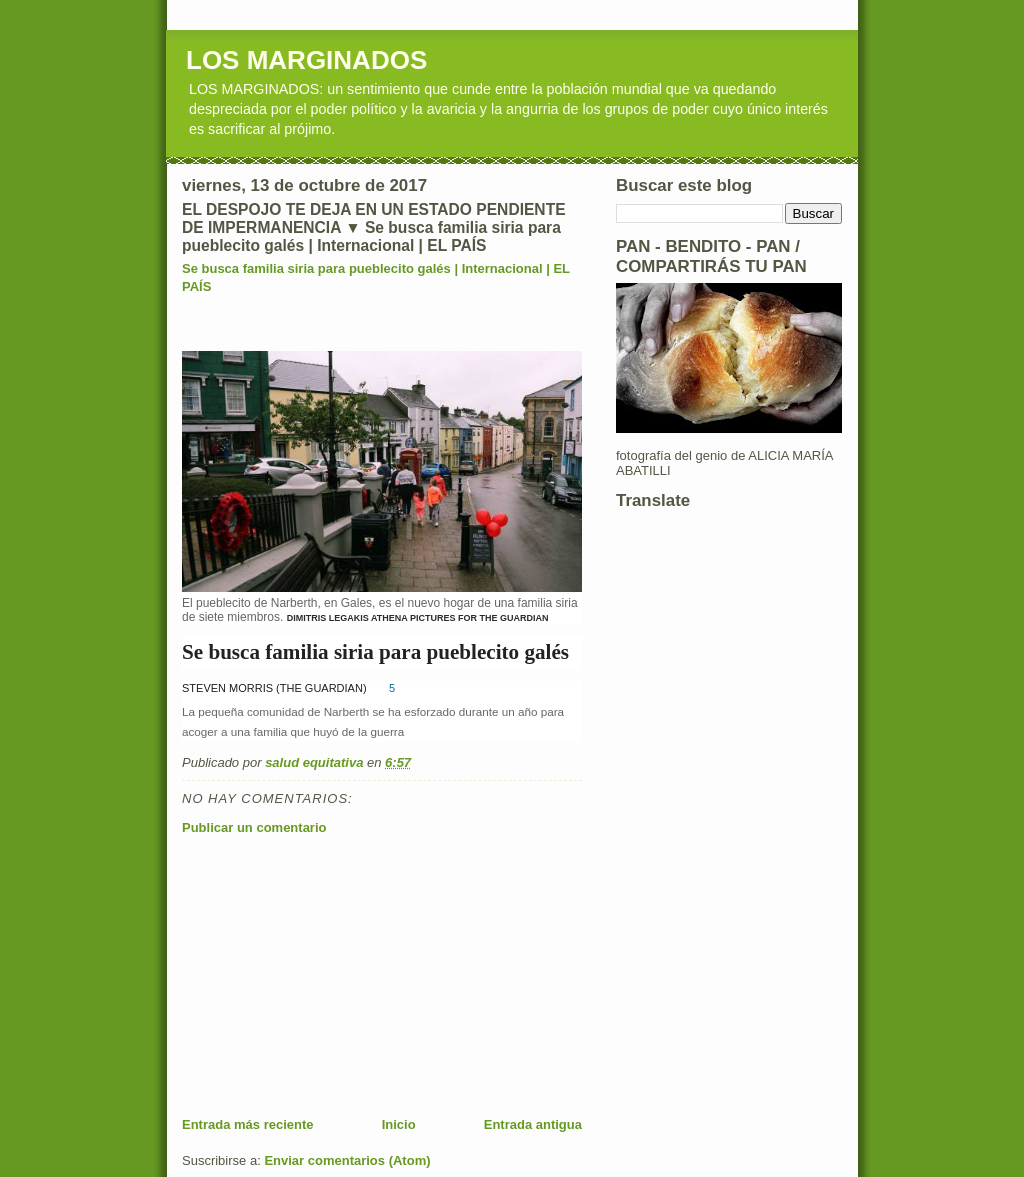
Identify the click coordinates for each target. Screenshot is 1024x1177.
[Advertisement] (332, 976)
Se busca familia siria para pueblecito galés (375, 652)
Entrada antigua (533, 1124)
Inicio (399, 1124)
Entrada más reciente (248, 1124)
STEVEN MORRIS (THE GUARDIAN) (274, 688)
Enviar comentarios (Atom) (347, 1160)
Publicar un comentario (254, 827)
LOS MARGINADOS (306, 60)
